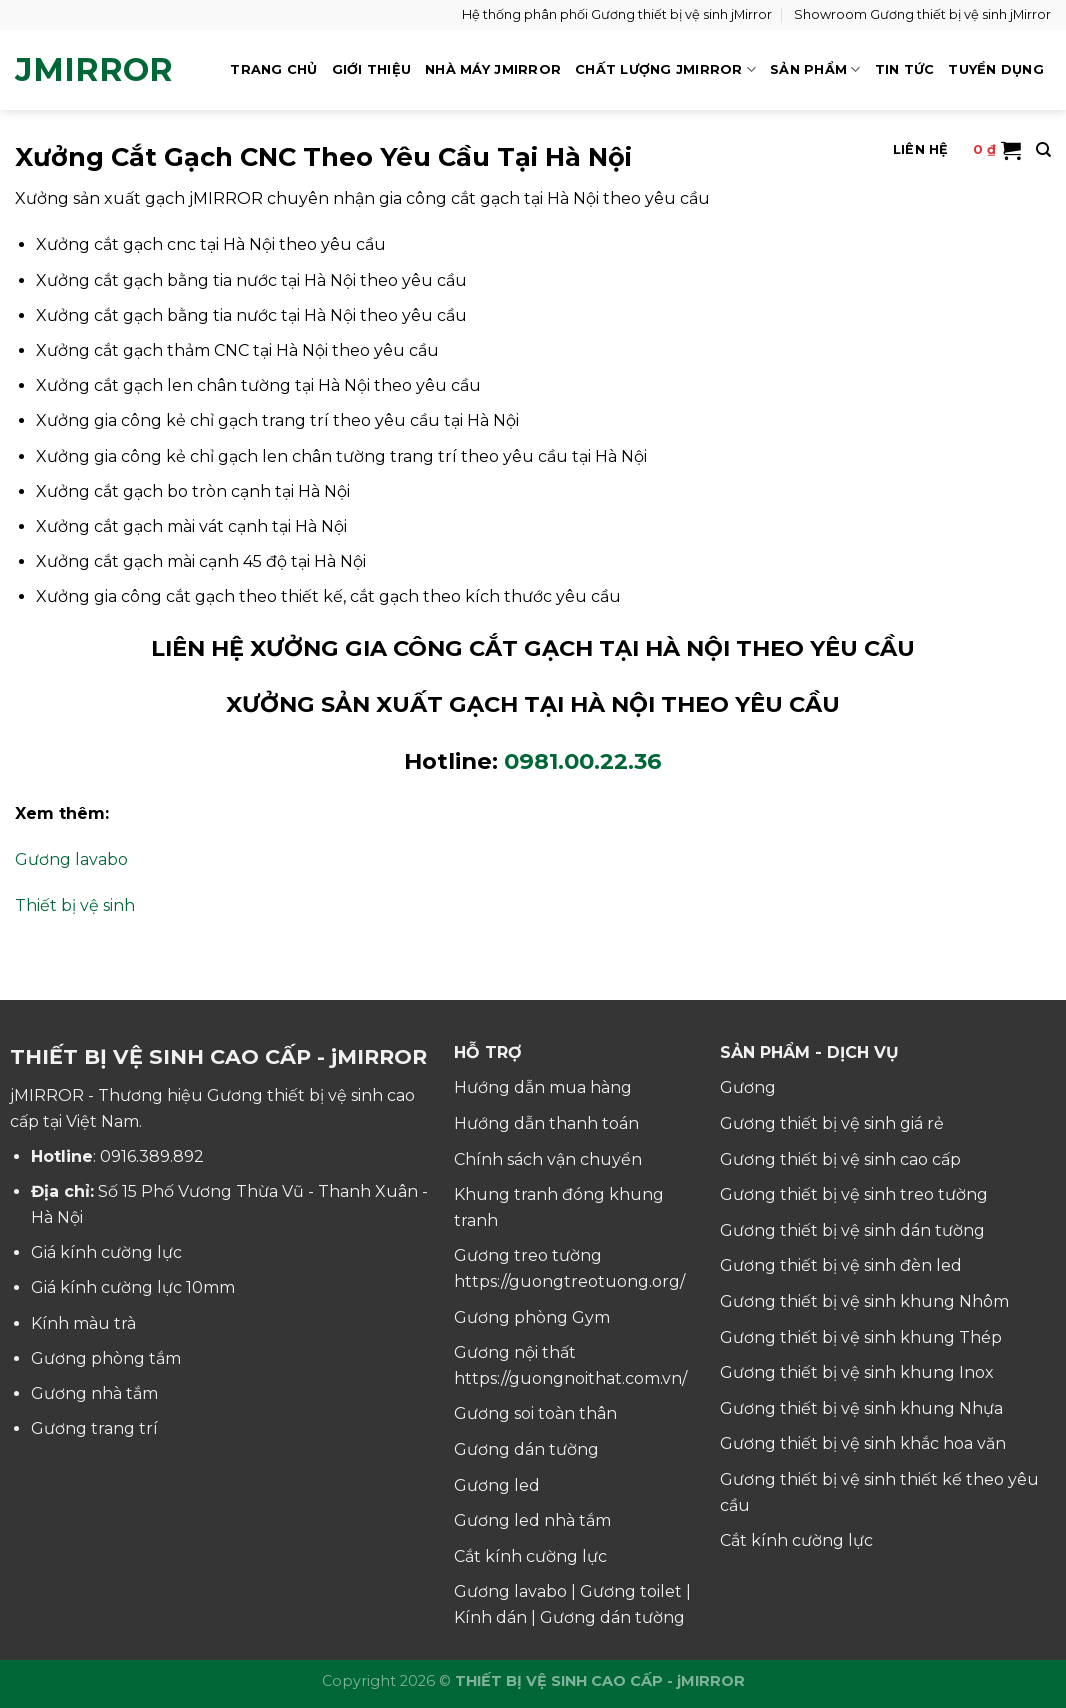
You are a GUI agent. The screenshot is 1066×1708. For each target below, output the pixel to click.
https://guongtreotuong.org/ (569, 1281)
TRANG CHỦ (273, 69)
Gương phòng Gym (532, 1317)
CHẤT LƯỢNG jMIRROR (665, 69)
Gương (748, 1087)
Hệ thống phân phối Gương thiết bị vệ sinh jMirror (617, 14)
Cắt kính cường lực (530, 1556)
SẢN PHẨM (815, 69)
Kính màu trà (83, 1323)
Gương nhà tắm (94, 1393)
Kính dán (490, 1617)
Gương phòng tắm (106, 1358)
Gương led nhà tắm (532, 1520)
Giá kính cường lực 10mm (133, 1287)
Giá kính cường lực (106, 1252)
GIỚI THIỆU (372, 69)
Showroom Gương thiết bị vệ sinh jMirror (922, 14)
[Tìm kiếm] (1043, 150)
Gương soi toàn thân (535, 1413)
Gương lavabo (71, 859)
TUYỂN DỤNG (996, 69)
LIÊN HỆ (921, 149)
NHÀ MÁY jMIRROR (493, 69)
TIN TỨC (905, 69)
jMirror (94, 70)
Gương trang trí (94, 1428)
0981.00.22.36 (583, 761)
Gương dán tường (526, 1449)
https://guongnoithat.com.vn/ (570, 1378)
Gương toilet (631, 1591)
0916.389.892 (152, 1156)
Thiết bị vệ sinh (75, 905)
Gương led (497, 1485)
